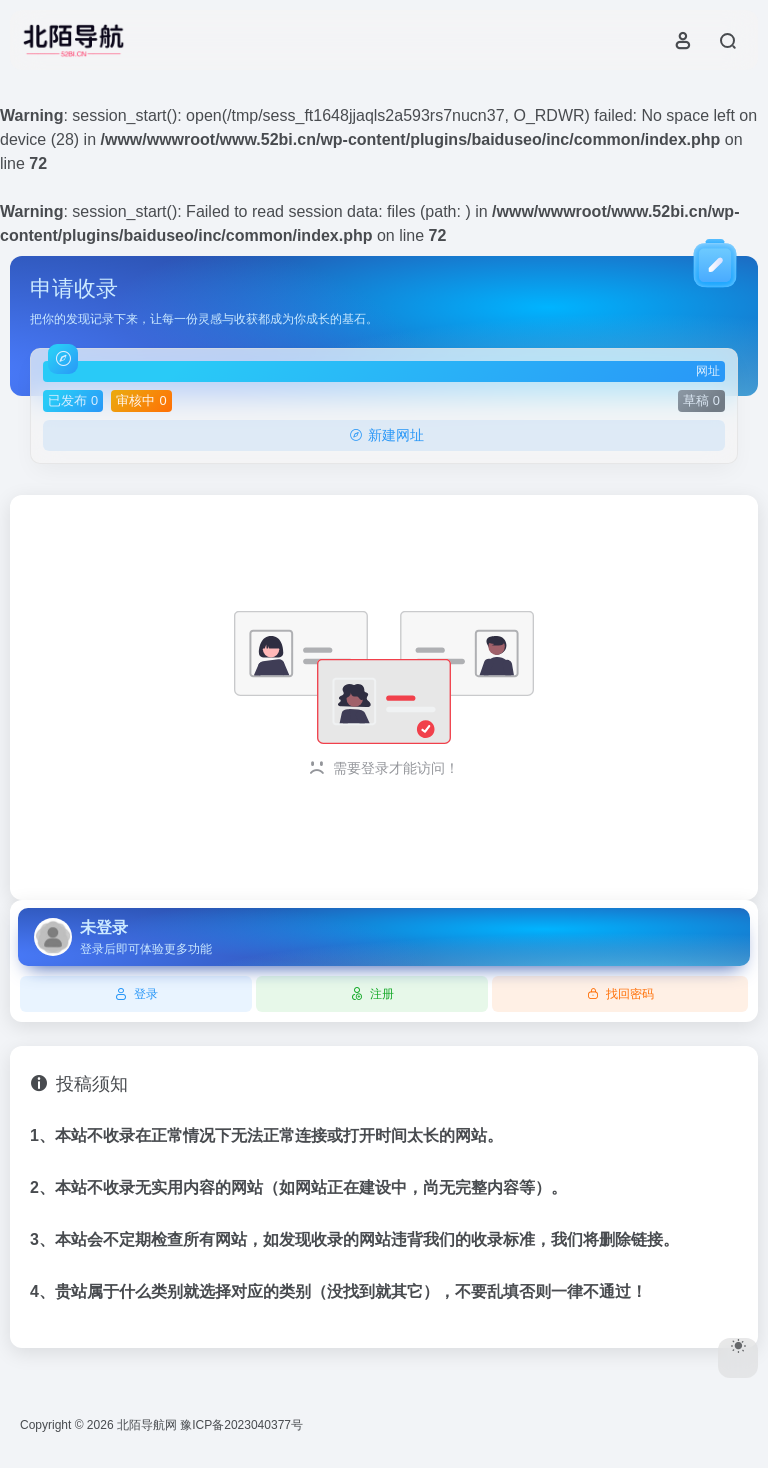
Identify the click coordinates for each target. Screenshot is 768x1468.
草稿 (701, 400)
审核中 (141, 400)
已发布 (73, 400)
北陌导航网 (147, 1425)
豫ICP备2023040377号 (241, 1425)
